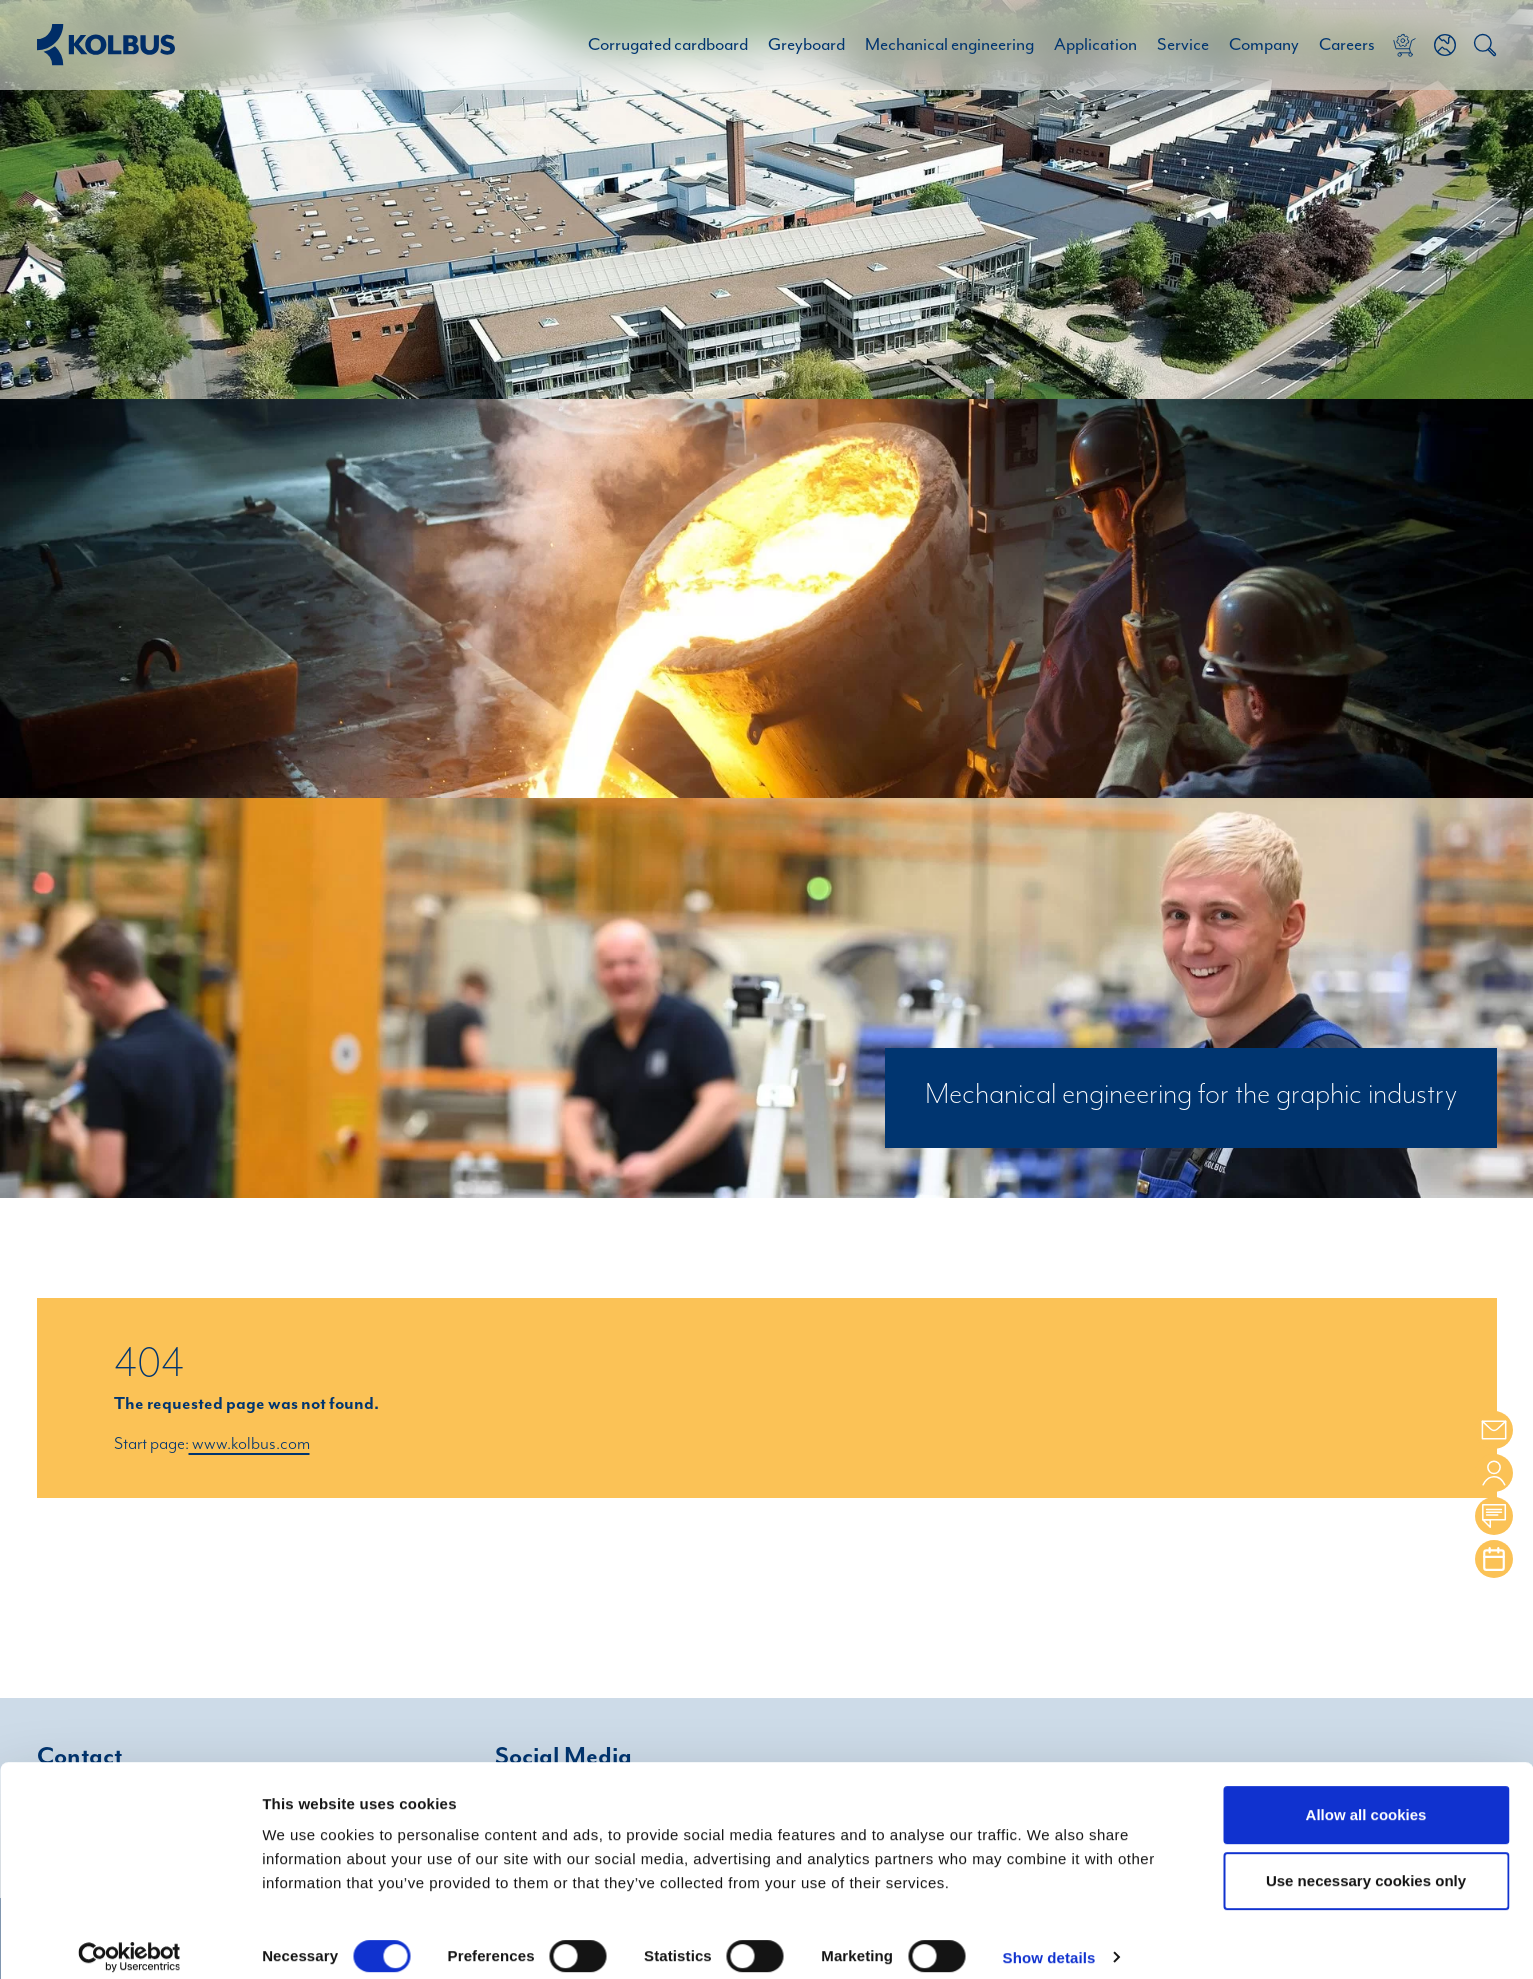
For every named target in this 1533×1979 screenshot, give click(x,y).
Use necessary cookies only (1366, 1863)
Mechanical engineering (949, 45)
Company (1264, 45)
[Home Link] (106, 44)
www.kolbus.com (249, 1444)
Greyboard (806, 45)
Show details (1049, 1940)
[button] (1445, 45)
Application (1095, 45)
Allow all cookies (1366, 1797)
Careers (1347, 45)
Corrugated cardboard (668, 45)
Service (1183, 45)
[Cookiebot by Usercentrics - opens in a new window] (129, 1940)
